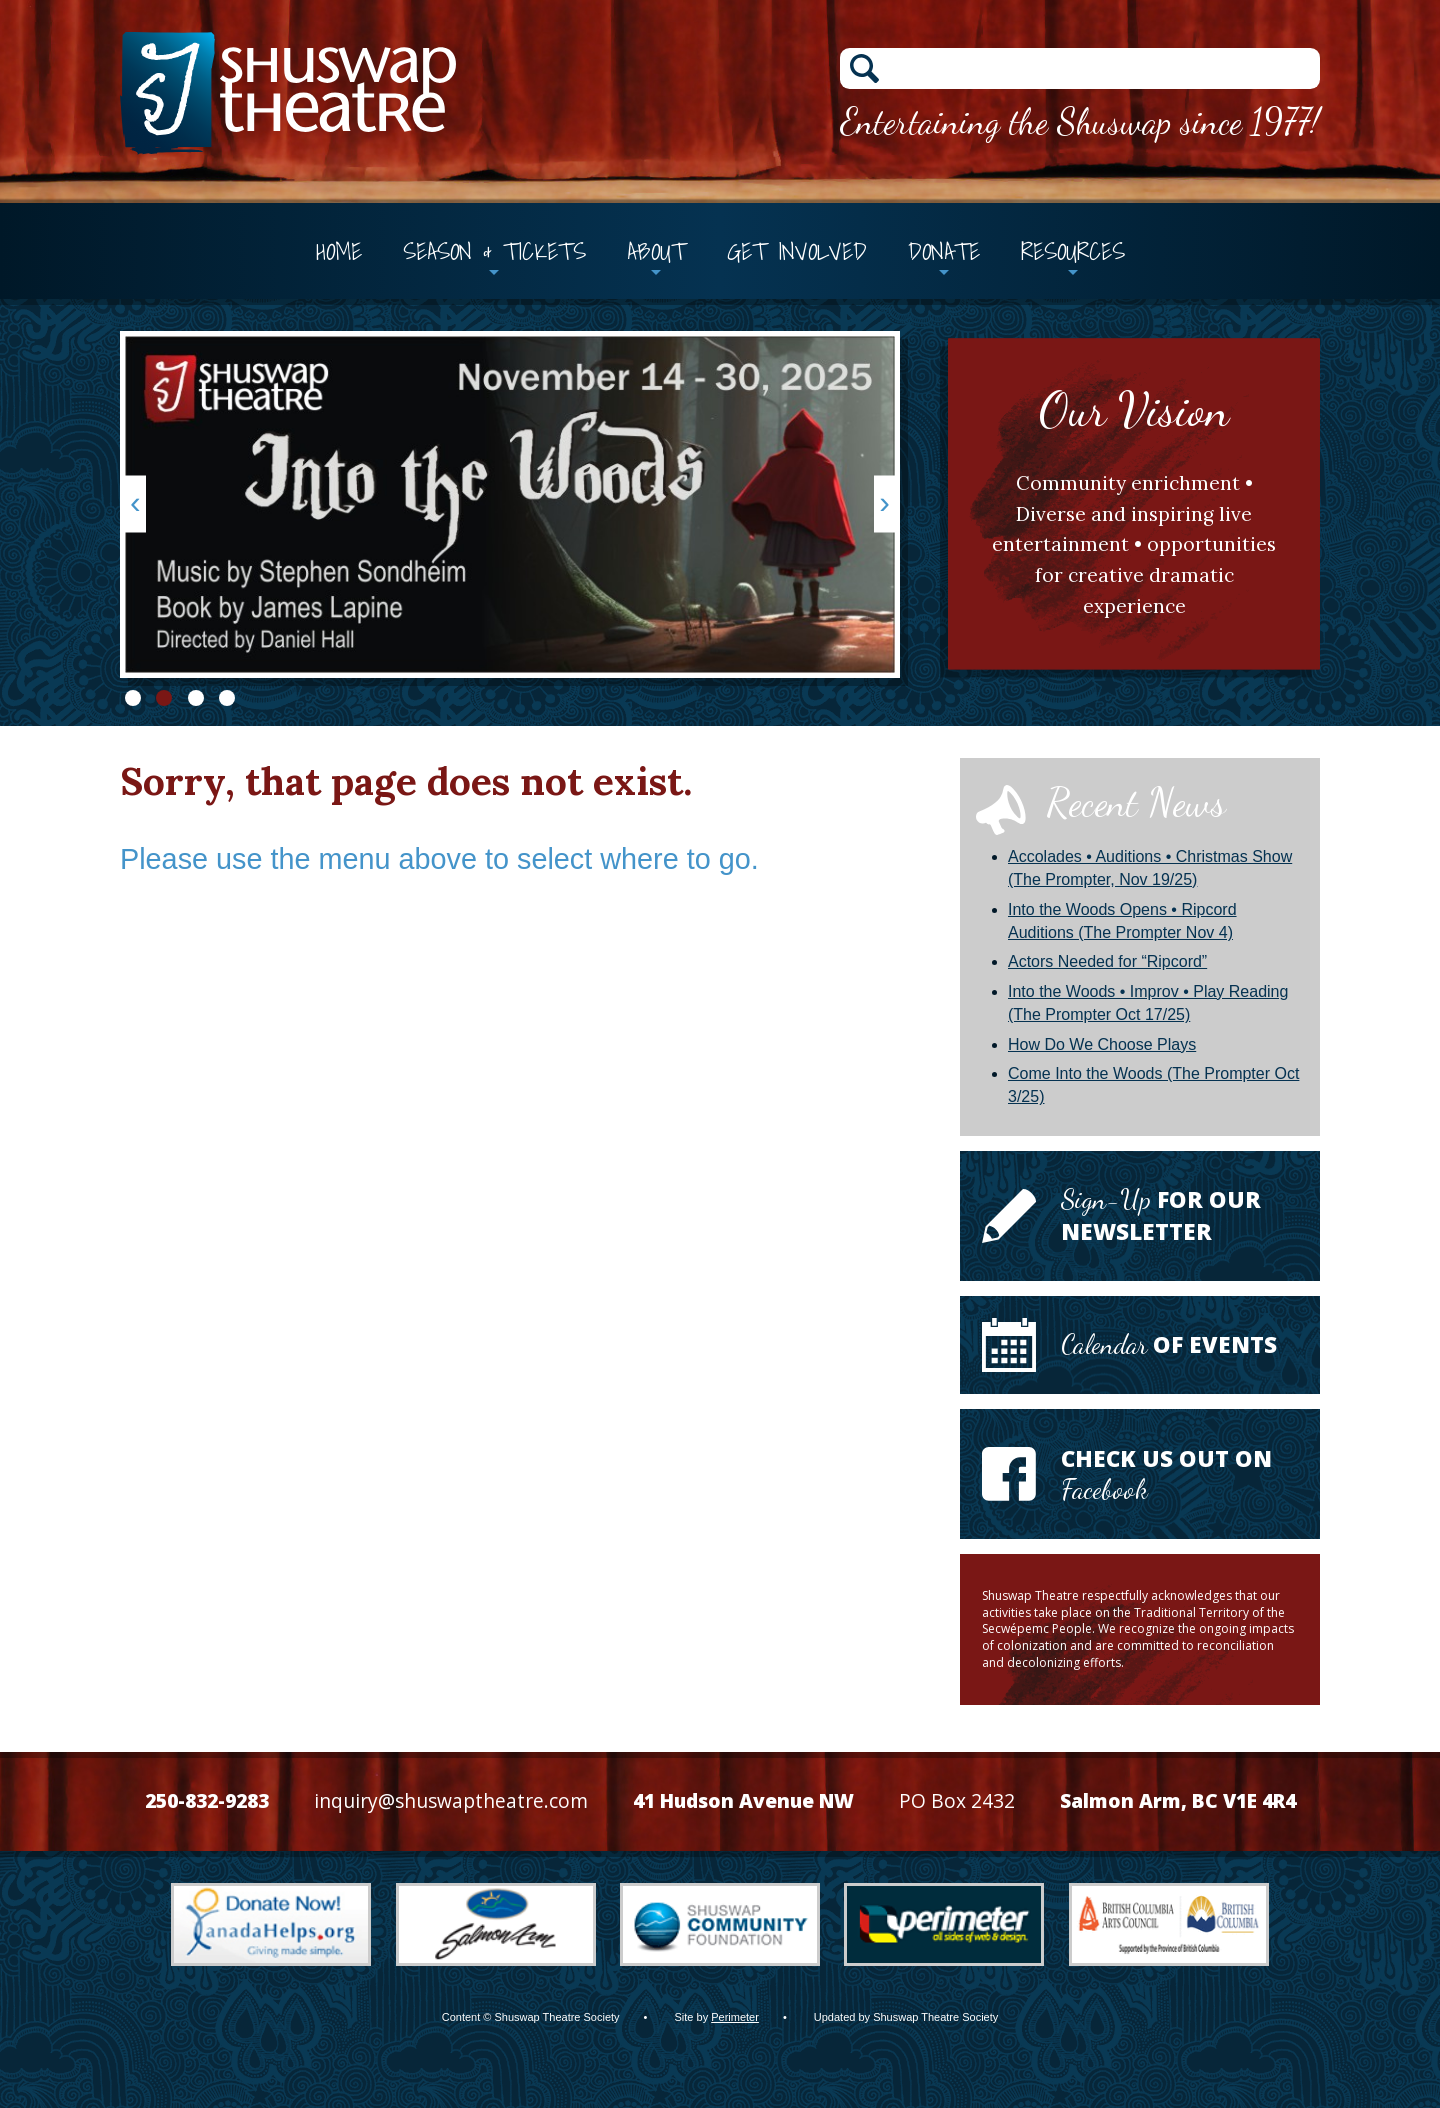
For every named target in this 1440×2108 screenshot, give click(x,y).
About (656, 251)
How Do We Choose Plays (1102, 1044)
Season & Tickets (494, 251)
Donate (944, 251)
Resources (1073, 251)
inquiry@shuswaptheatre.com (451, 1800)
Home (339, 251)
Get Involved (797, 251)
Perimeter (735, 2017)
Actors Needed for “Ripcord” (1107, 961)
